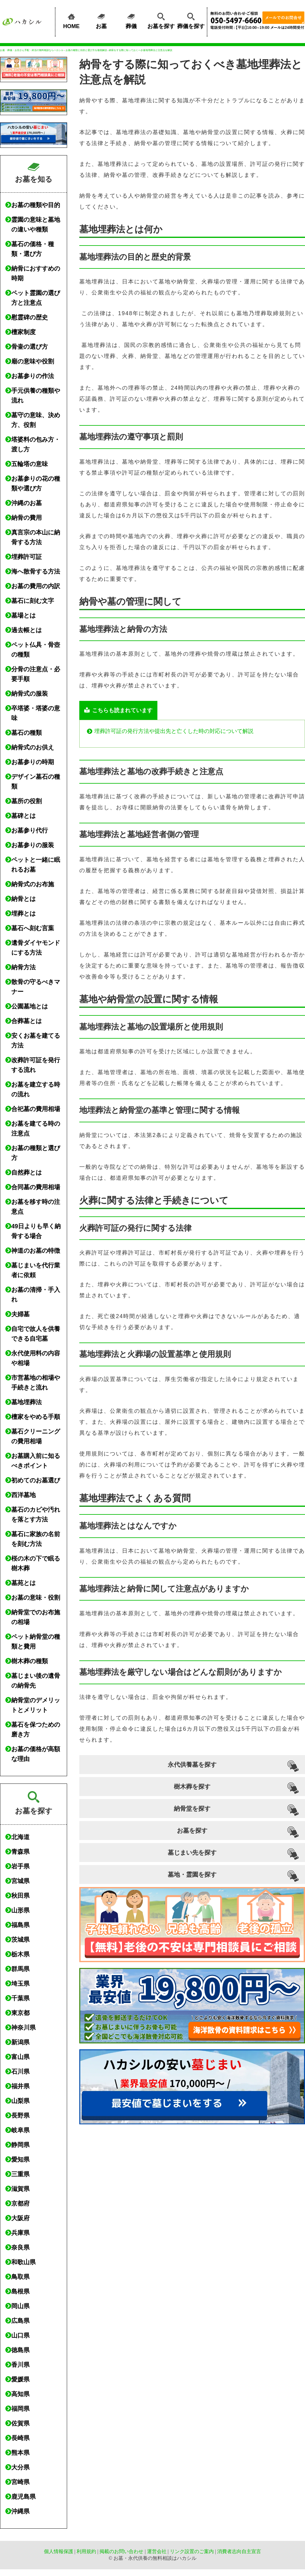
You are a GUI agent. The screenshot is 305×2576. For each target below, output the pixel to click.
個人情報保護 (58, 2551)
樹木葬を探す (192, 1786)
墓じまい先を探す (192, 1852)
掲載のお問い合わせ (121, 2551)
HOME (71, 19)
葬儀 (131, 19)
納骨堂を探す (192, 1808)
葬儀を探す (191, 19)
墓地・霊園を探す (192, 1874)
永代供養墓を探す (192, 1764)
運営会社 (157, 2551)
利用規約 (86, 2551)
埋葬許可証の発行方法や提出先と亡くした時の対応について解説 (173, 731)
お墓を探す (161, 19)
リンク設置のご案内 (192, 2551)
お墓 (101, 19)
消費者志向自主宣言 (239, 2551)
